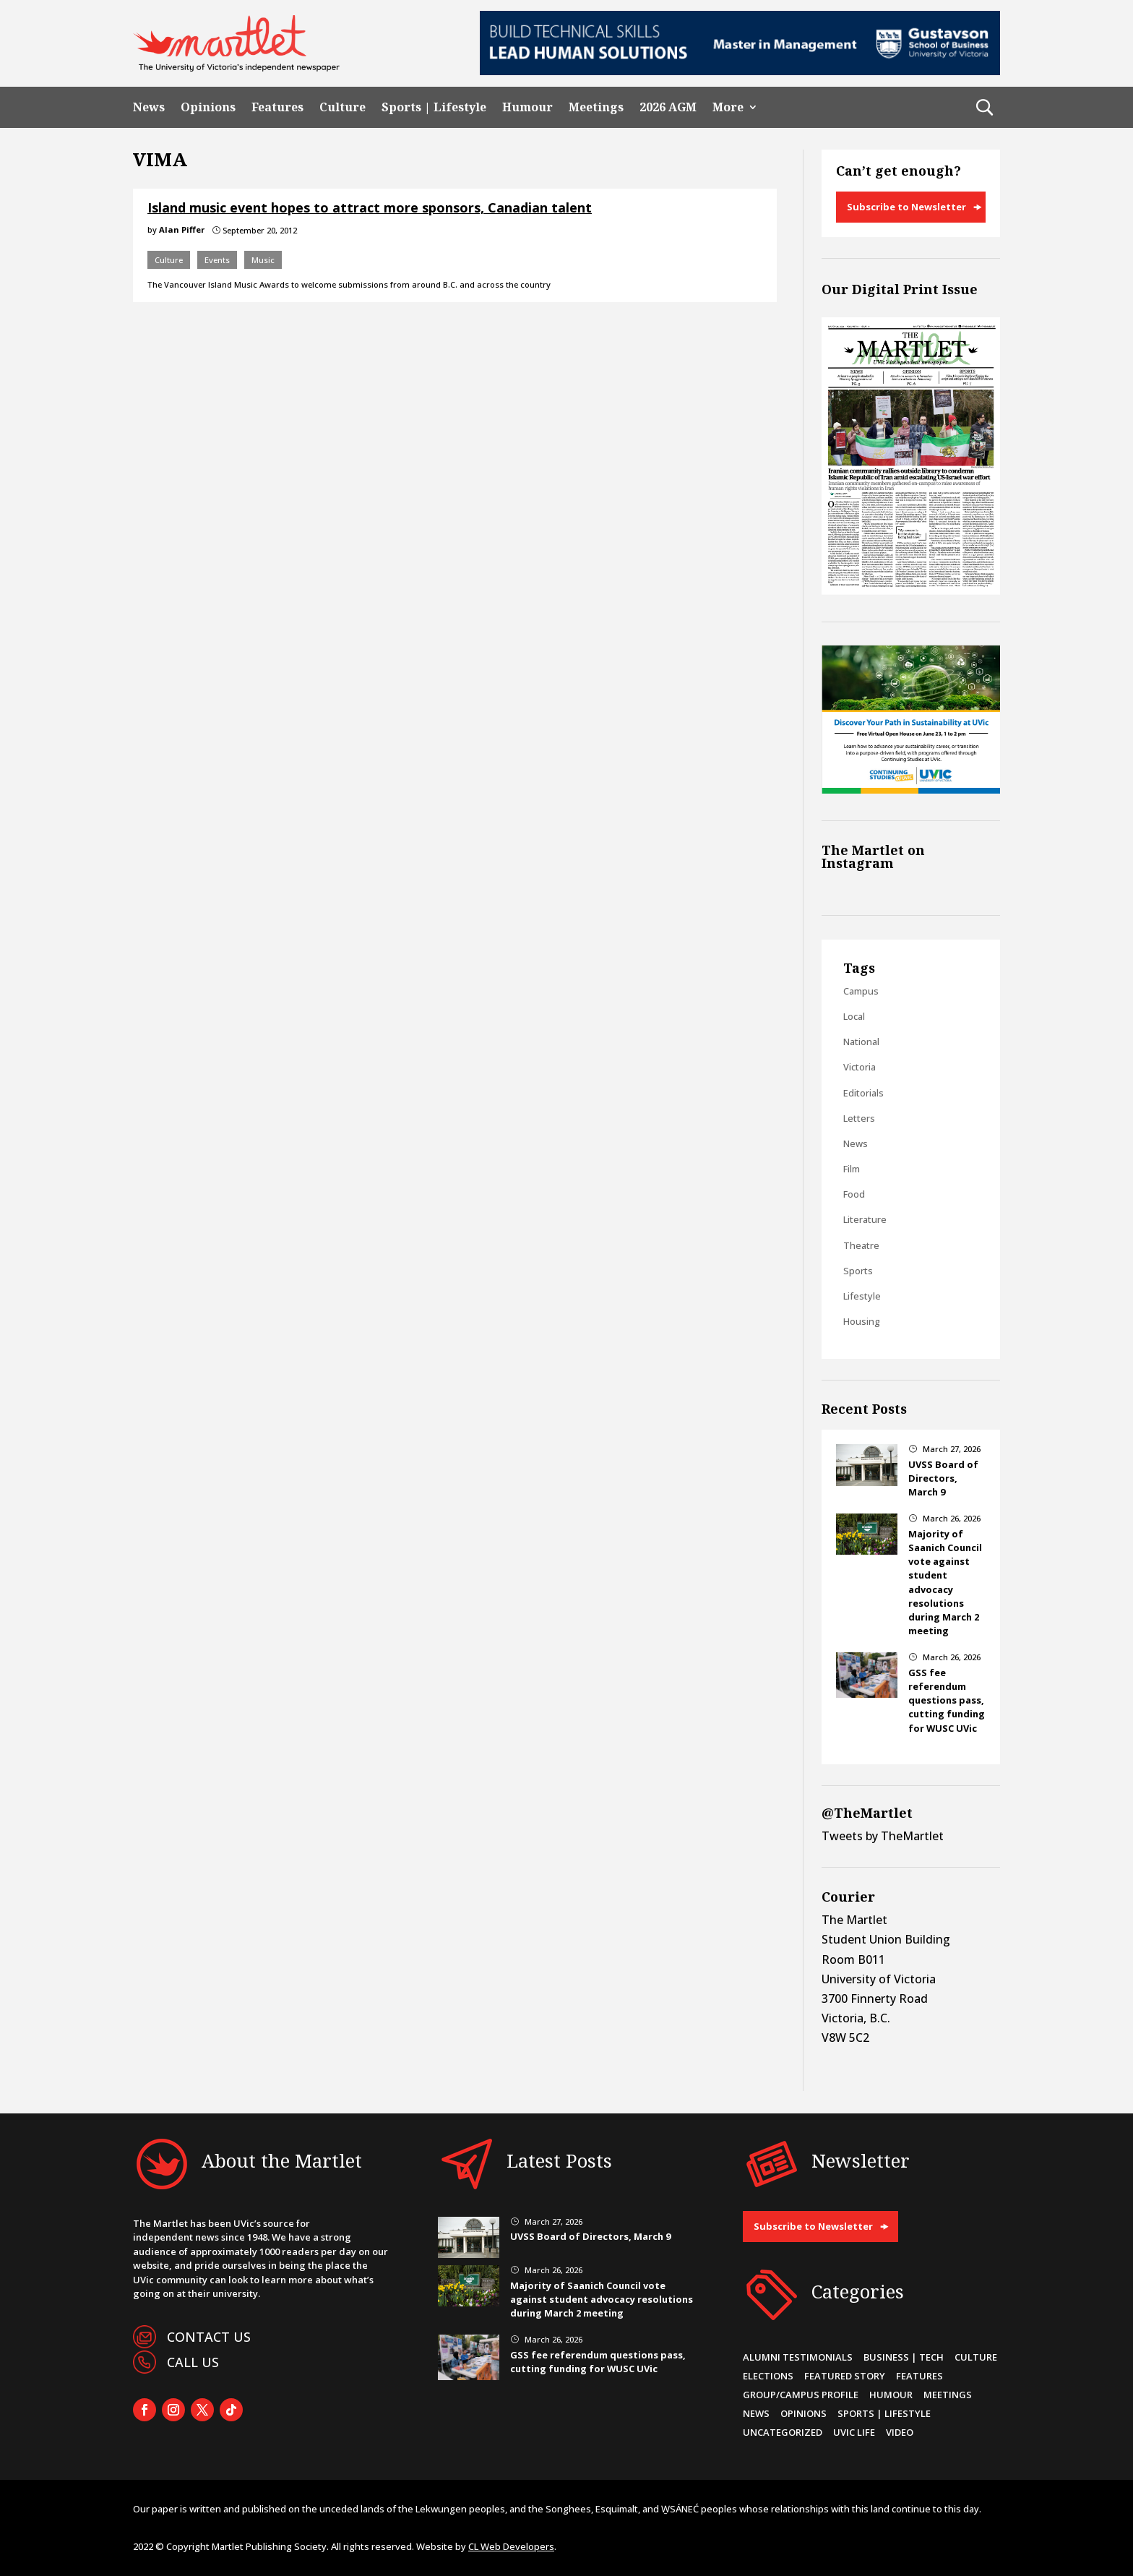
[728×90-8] (740, 71)
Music (263, 259)
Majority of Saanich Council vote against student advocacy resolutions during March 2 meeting (945, 1582)
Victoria (859, 1066)
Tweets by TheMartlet (883, 1836)
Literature (865, 1219)
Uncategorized (782, 2432)
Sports (858, 1270)
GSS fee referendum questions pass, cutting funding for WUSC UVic (946, 1700)
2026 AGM (668, 107)
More (728, 107)
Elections (768, 2375)
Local (854, 1016)
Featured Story (844, 2375)
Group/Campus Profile (800, 2394)
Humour (527, 107)
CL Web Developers (511, 2546)
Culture (342, 107)
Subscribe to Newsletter (906, 206)
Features (277, 107)
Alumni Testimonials (798, 2357)
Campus (861, 990)
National (861, 1041)
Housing (861, 1321)
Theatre (861, 1245)
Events (217, 259)
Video (899, 2432)
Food (854, 1194)
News (149, 107)
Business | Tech (903, 2357)
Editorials (863, 1092)
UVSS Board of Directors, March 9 (943, 1478)
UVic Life (854, 2432)
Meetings (596, 107)
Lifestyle (862, 1295)
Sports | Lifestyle (434, 107)
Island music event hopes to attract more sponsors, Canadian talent (369, 207)
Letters (859, 1118)
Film (851, 1168)
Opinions (208, 107)
